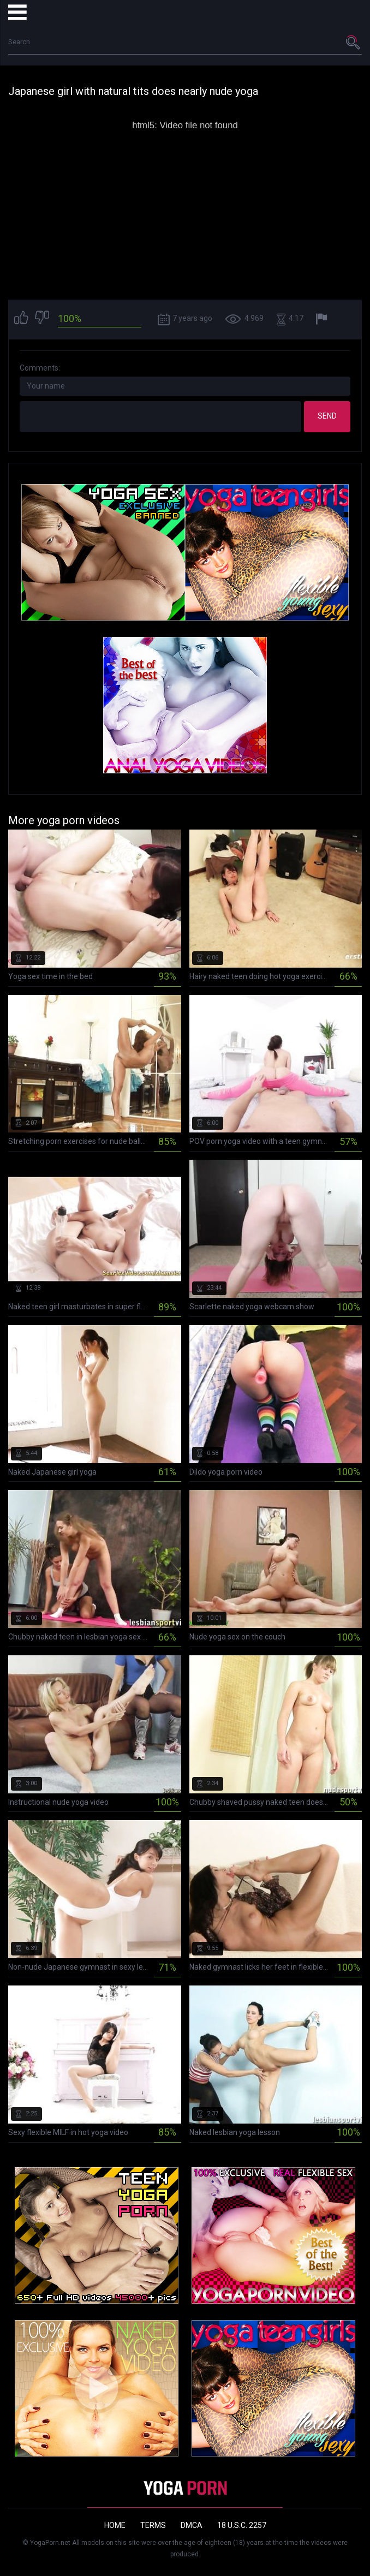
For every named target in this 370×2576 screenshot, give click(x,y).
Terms (153, 2525)
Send (327, 416)
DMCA (191, 2525)
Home (115, 2525)
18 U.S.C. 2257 (241, 2525)
